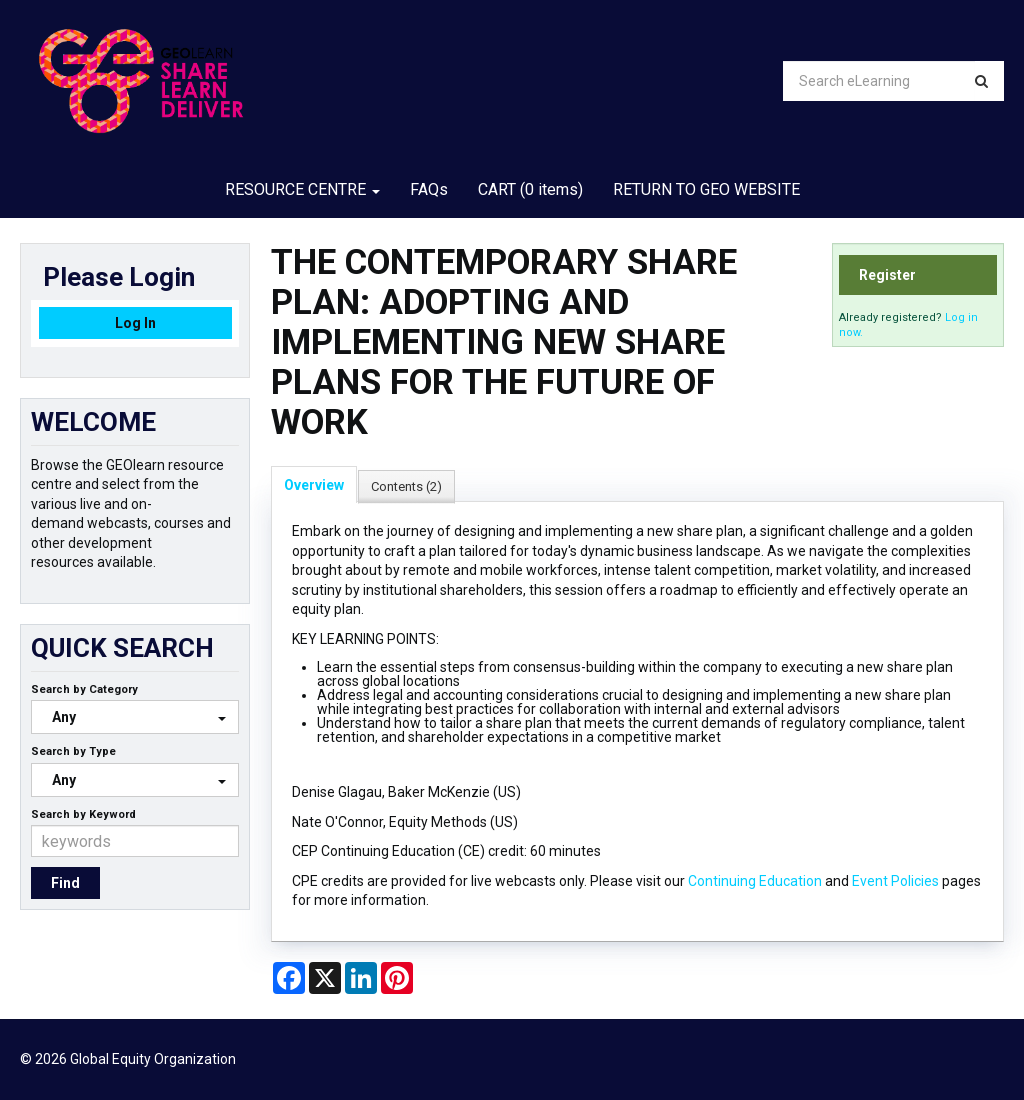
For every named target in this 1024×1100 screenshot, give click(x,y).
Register (887, 275)
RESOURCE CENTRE (302, 189)
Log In (135, 323)
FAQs (429, 189)
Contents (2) (406, 486)
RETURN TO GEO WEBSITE (706, 189)
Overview (314, 485)
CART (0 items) (530, 189)
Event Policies (895, 881)
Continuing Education (755, 881)
